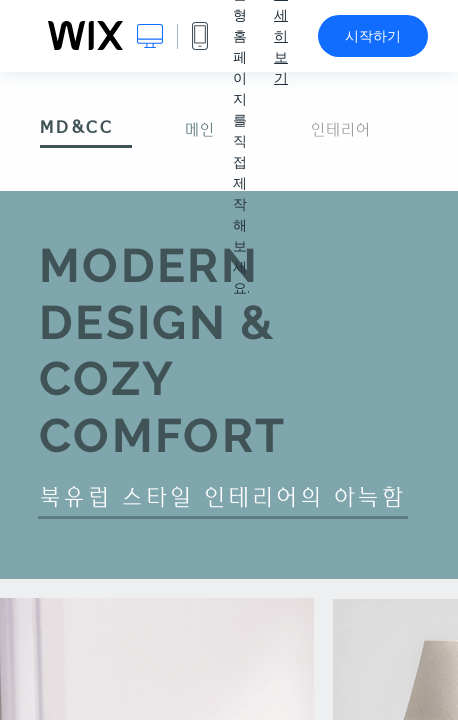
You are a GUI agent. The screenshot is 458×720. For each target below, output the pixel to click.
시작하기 (373, 36)
